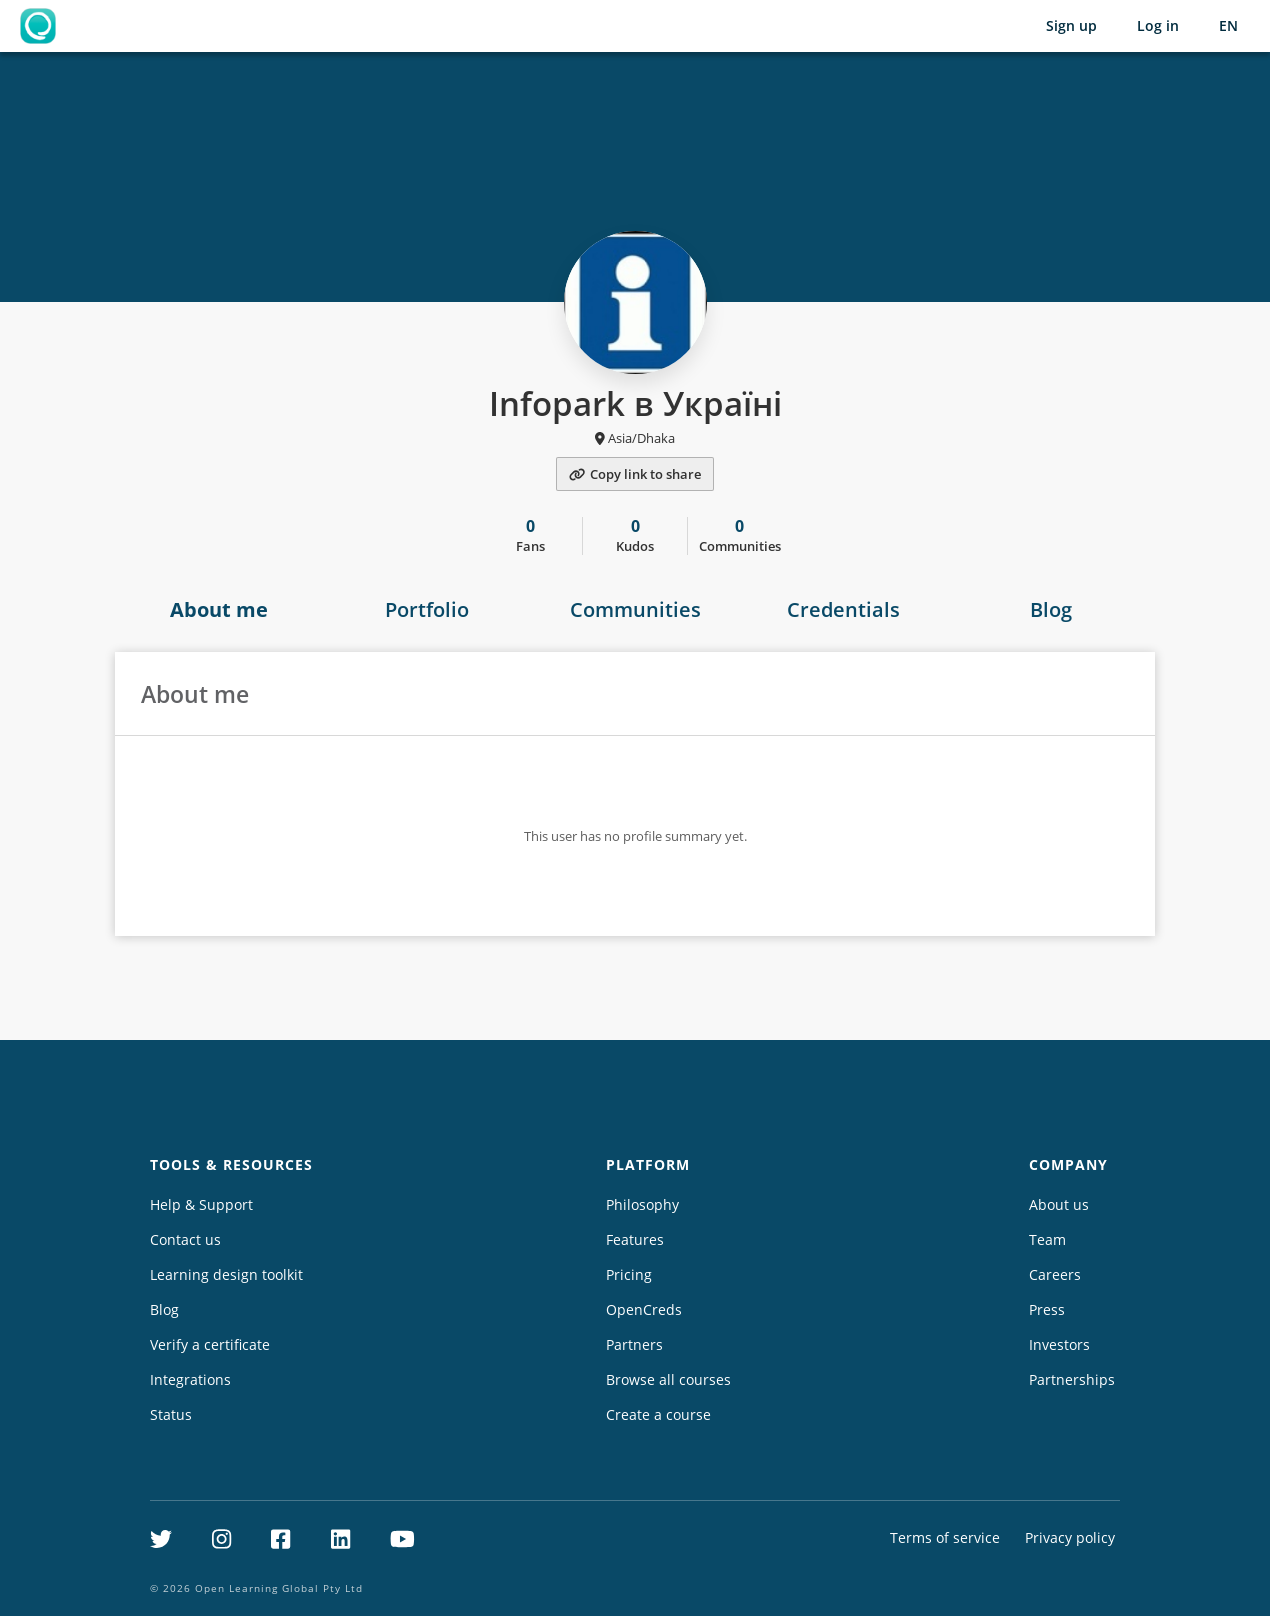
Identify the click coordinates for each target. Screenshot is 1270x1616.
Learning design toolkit (226, 1274)
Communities (635, 609)
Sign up (1071, 25)
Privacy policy (1070, 1537)
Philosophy (642, 1204)
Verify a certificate (210, 1344)
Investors (1059, 1344)
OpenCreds (644, 1309)
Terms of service (945, 1537)
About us (1059, 1204)
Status (171, 1414)
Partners (634, 1344)
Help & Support (201, 1204)
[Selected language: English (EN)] (1228, 26)
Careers (1055, 1274)
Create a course (658, 1414)
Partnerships (1072, 1379)
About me (219, 609)
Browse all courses (668, 1379)
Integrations (190, 1379)
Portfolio (427, 609)
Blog (1051, 609)
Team (1047, 1239)
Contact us (185, 1239)
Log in (1158, 25)
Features (635, 1239)
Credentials (843, 609)
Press (1047, 1309)
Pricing (629, 1274)
